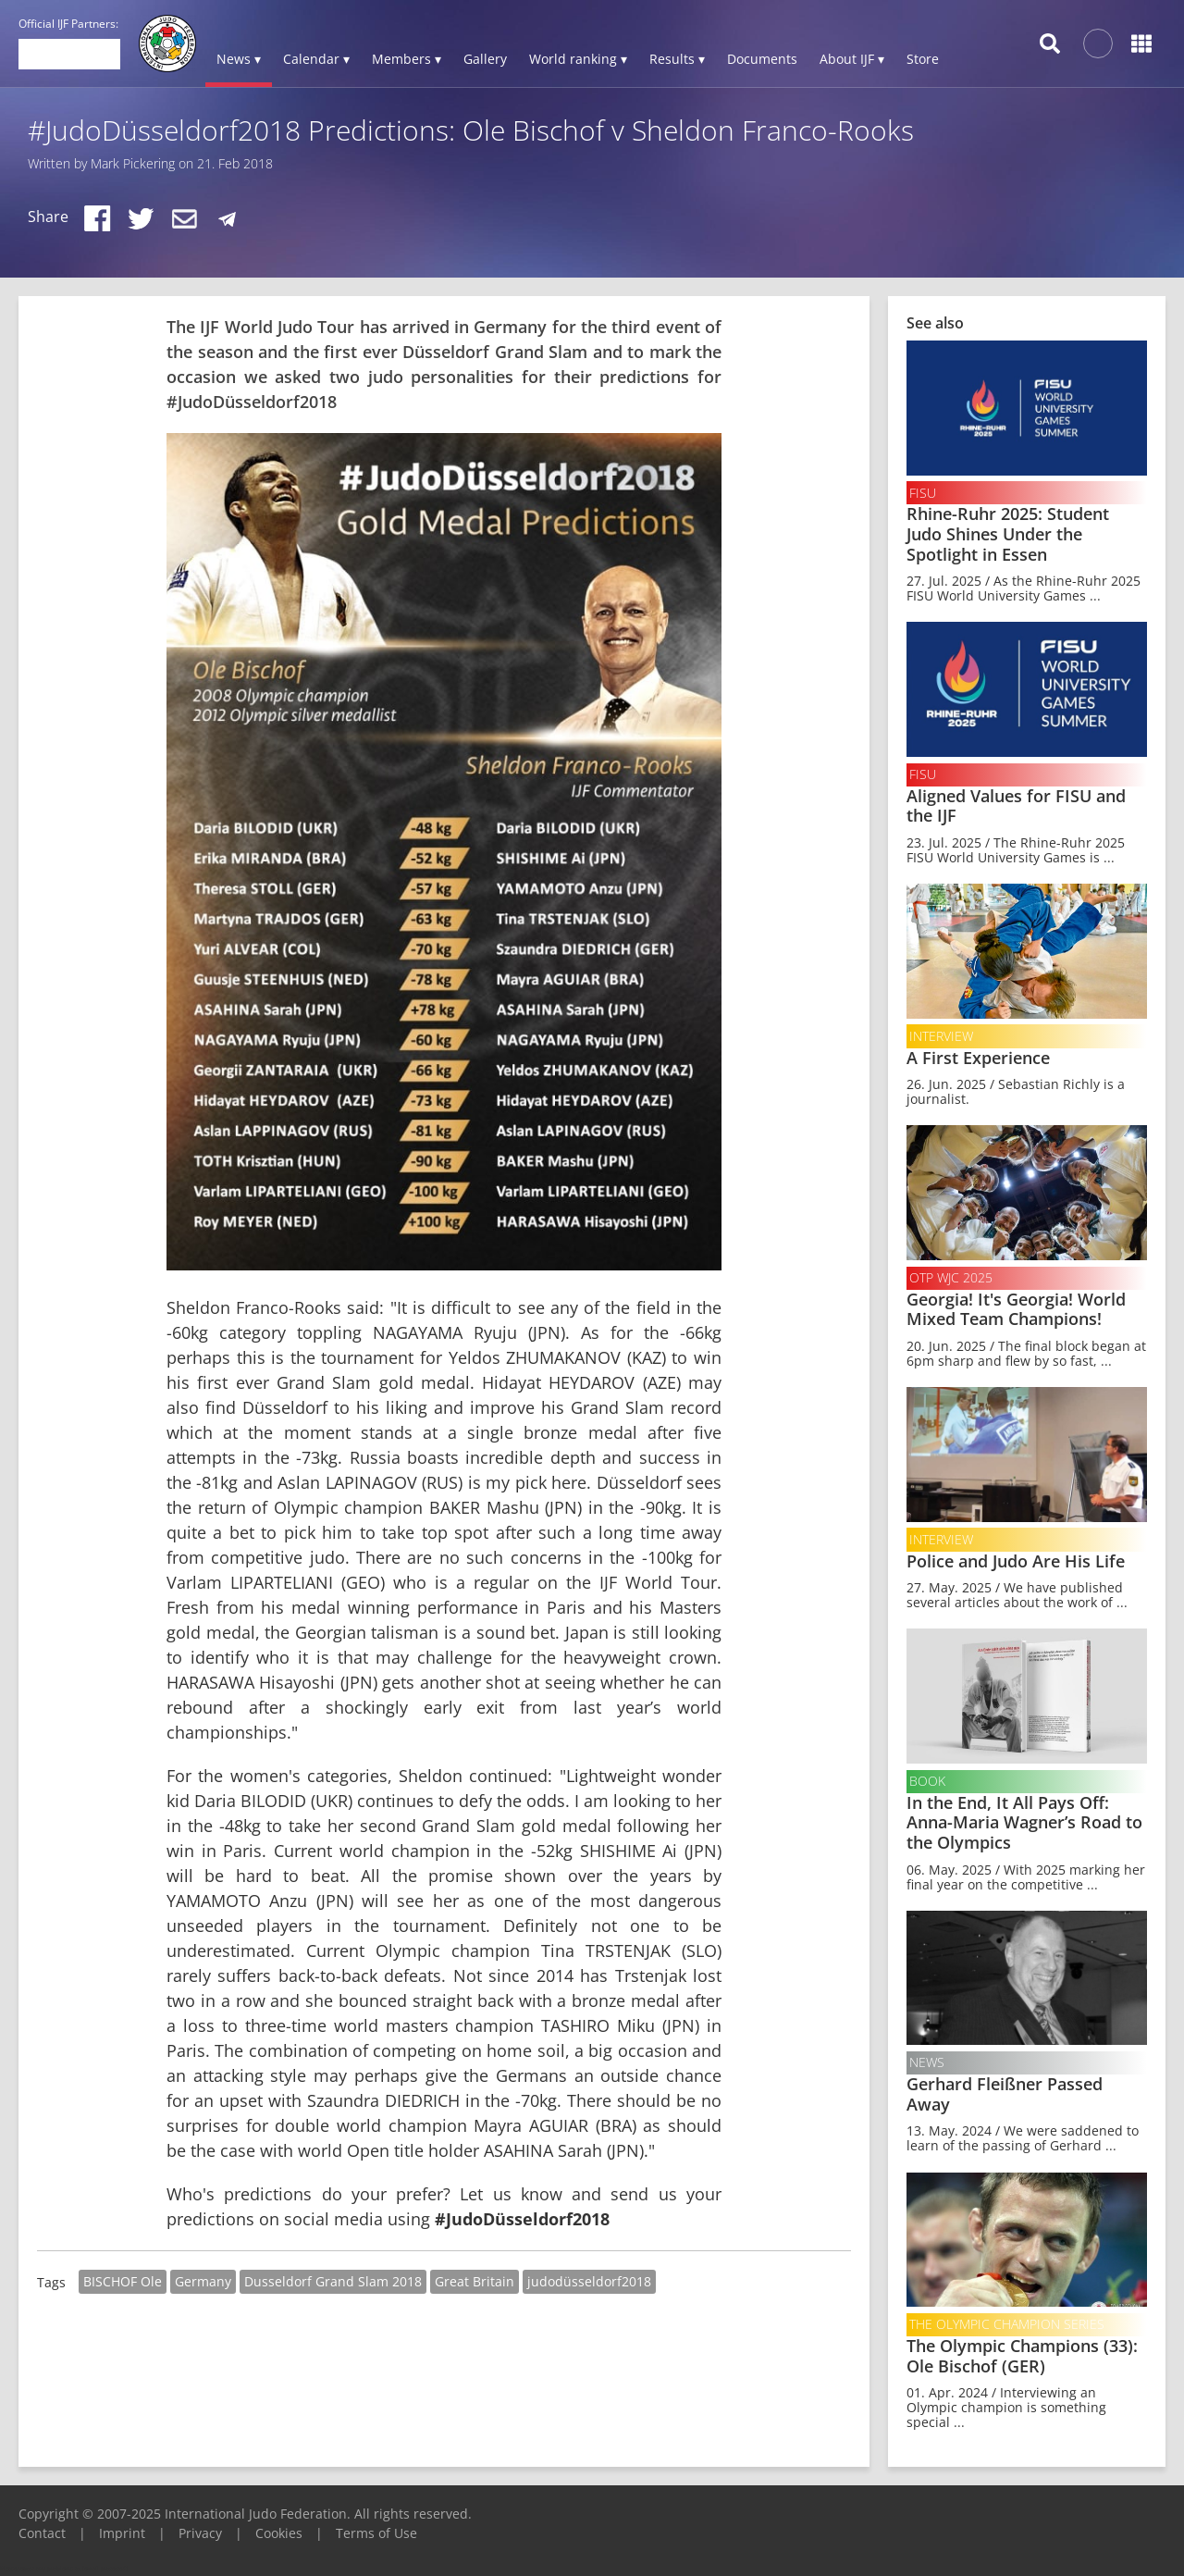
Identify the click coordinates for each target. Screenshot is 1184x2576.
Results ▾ (677, 59)
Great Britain (474, 2281)
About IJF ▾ (852, 59)
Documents (762, 59)
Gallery (485, 59)
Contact (42, 2533)
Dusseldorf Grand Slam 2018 (333, 2281)
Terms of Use (376, 2533)
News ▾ (238, 59)
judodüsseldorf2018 (589, 2281)
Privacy (200, 2533)
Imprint (122, 2533)
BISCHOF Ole (122, 2281)
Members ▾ (406, 59)
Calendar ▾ (316, 59)
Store (922, 59)
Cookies (278, 2533)
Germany (203, 2281)
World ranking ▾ (578, 59)
